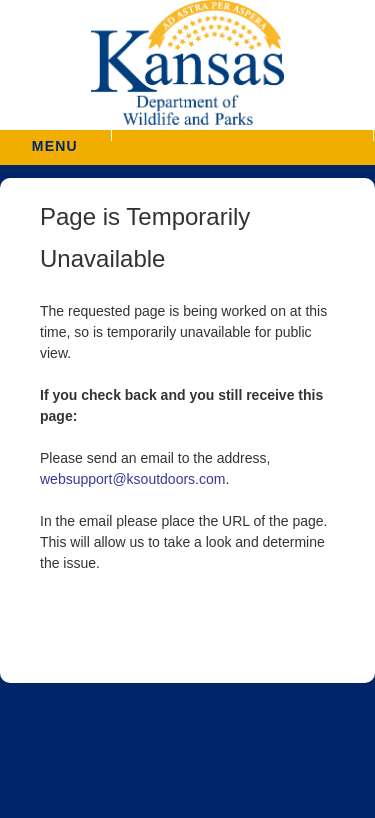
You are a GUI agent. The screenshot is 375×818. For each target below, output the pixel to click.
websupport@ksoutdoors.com (132, 479)
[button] (242, 135)
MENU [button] (55, 139)
